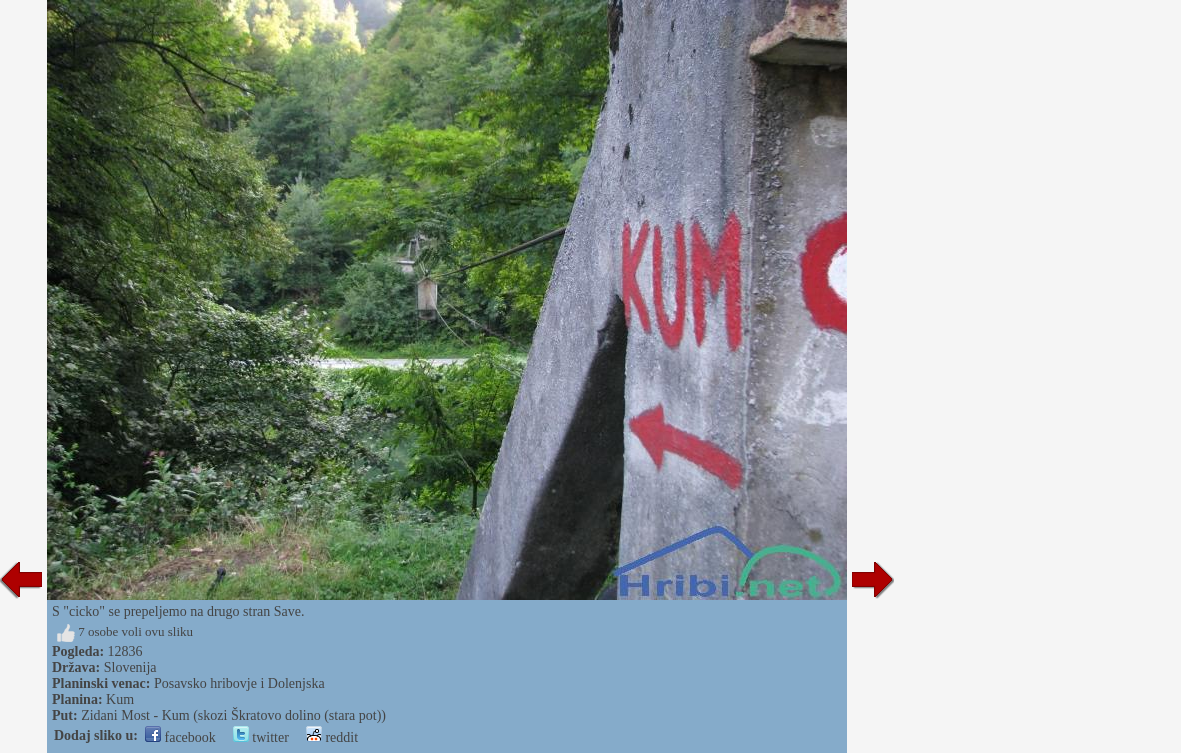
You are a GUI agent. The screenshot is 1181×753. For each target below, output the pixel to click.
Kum (120, 699)
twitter (261, 737)
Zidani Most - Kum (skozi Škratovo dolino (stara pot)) (233, 715)
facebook (180, 737)
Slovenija (130, 667)
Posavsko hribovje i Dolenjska (239, 683)
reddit (332, 737)
